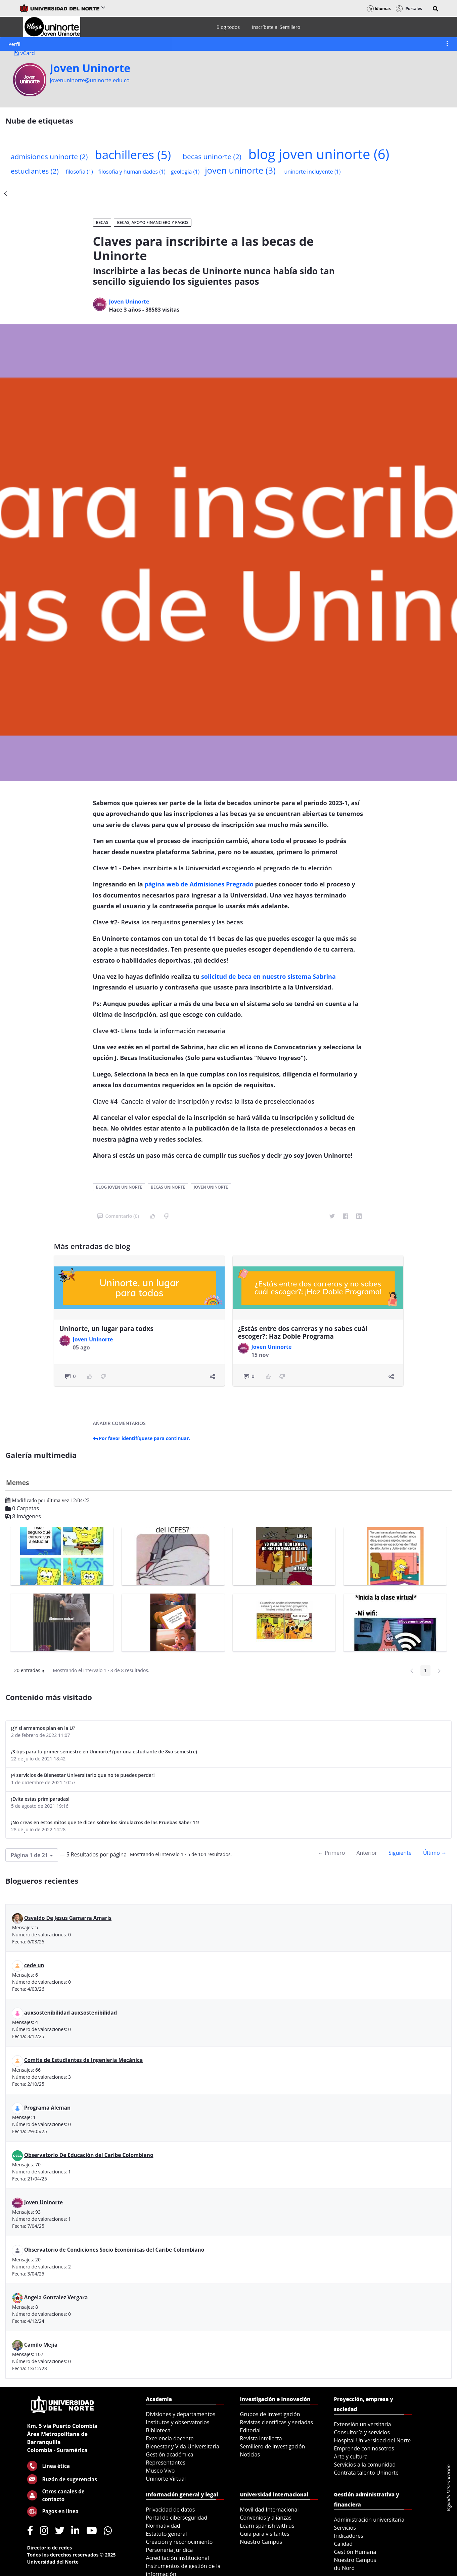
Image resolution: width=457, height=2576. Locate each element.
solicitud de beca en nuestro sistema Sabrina (268, 976)
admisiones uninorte (49, 156)
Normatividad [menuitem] (163, 2525)
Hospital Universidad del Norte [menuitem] (372, 2440)
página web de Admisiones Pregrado (199, 884)
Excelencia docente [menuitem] (170, 2438)
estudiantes (35, 171)
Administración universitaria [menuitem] (369, 2519)
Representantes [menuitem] (165, 2462)
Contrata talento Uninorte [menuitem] (366, 2472)
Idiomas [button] (379, 8)
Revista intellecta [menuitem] (261, 2438)
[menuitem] (228, 27)
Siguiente (400, 1852)
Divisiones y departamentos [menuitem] (181, 2414)
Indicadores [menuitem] (348, 2535)
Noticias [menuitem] (250, 2454)
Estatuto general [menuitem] (166, 2533)
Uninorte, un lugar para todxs (106, 1328)
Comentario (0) (118, 1216)
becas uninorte (212, 156)
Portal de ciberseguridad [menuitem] (177, 2517)
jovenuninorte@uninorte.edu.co (90, 80)
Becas (102, 222)
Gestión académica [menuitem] (169, 2454)
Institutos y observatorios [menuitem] (178, 2422)
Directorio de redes (49, 2547)
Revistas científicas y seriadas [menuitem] (276, 2422)
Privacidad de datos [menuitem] (170, 2509)
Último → (435, 1852)
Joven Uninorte (90, 68)
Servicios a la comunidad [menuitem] (365, 2464)
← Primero (331, 1852)
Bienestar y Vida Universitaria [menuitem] (182, 2446)
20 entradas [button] (31, 1671)
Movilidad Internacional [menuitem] (269, 2509)
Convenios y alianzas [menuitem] (266, 2517)
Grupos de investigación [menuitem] (270, 2414)
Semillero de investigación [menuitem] (272, 2446)
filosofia (79, 171)
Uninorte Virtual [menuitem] (166, 2478)
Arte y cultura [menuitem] (351, 2456)
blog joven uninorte (318, 154)
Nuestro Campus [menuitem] (261, 2541)
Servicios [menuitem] (345, 2527)
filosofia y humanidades (132, 171)
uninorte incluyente (312, 171)
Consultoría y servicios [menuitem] (362, 2432)
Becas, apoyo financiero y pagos (152, 222)
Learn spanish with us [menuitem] (267, 2525)
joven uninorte (240, 170)
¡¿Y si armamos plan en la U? (43, 1728)
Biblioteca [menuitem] (158, 2430)
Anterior (366, 1852)
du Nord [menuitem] (344, 2568)
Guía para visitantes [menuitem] (264, 2533)
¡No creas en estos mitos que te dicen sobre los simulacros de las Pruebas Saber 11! (105, 1822)
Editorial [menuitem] (250, 2430)
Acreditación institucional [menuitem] (177, 2558)
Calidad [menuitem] (343, 2543)
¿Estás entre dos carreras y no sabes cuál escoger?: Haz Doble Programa (302, 1332)
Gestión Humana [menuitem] (355, 2552)
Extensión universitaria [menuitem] (362, 2424)
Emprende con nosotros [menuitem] (364, 2448)
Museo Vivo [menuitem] (160, 2470)
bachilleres (133, 154)
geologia (185, 171)
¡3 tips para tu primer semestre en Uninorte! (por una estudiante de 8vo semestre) (104, 1751)
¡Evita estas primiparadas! (40, 1799)
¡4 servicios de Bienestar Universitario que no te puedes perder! (83, 1775)
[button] (435, 8)
